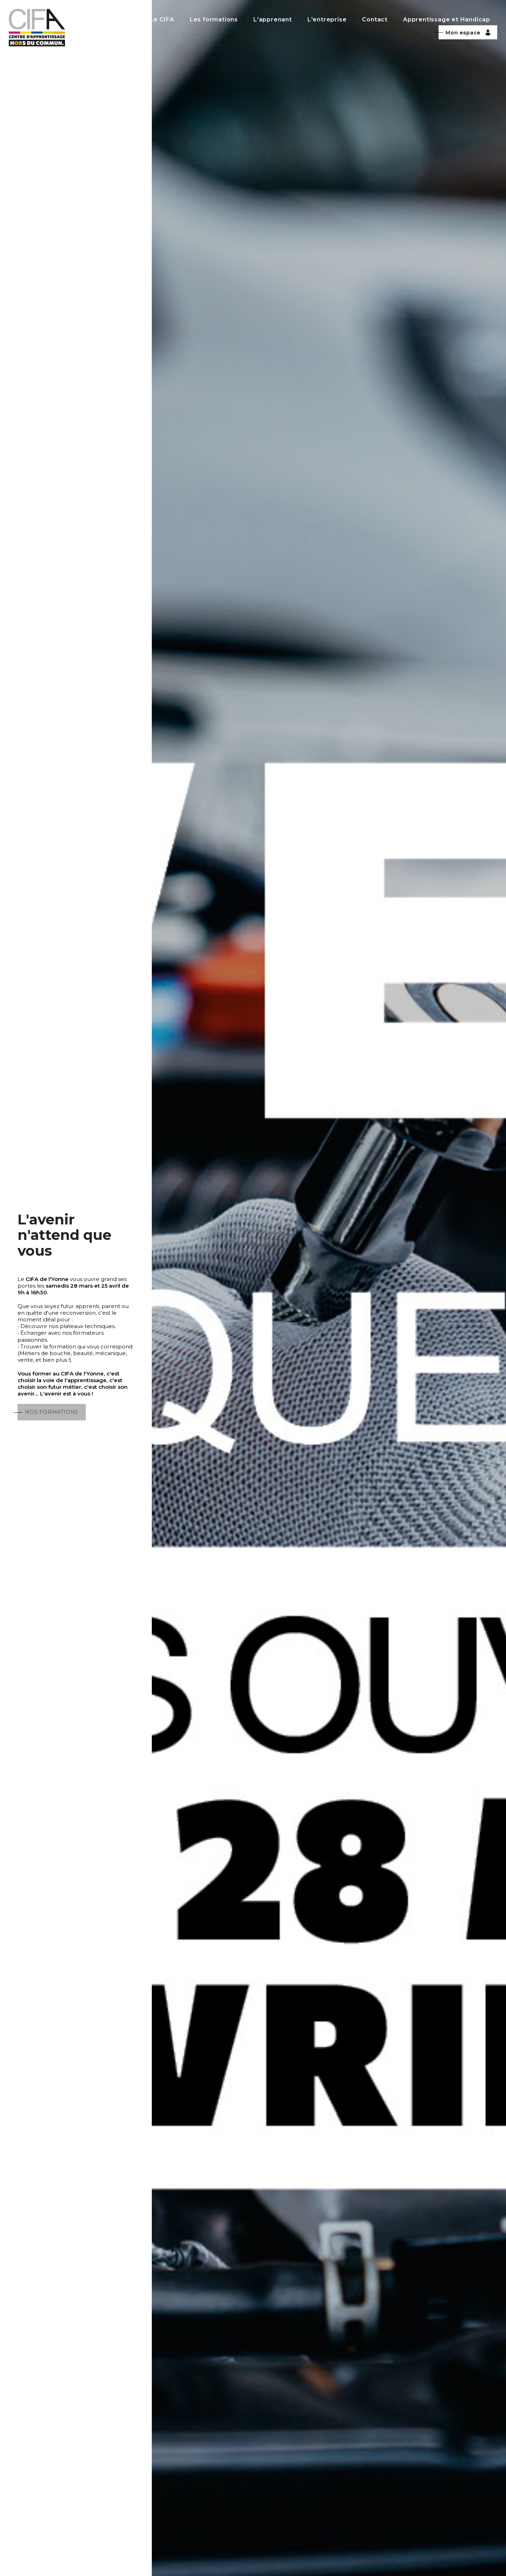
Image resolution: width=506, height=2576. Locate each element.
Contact (375, 19)
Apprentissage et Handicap (446, 19)
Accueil (123, 19)
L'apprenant (272, 19)
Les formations (214, 19)
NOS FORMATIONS (51, 1412)
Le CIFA (162, 19)
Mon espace (468, 33)
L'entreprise (327, 19)
